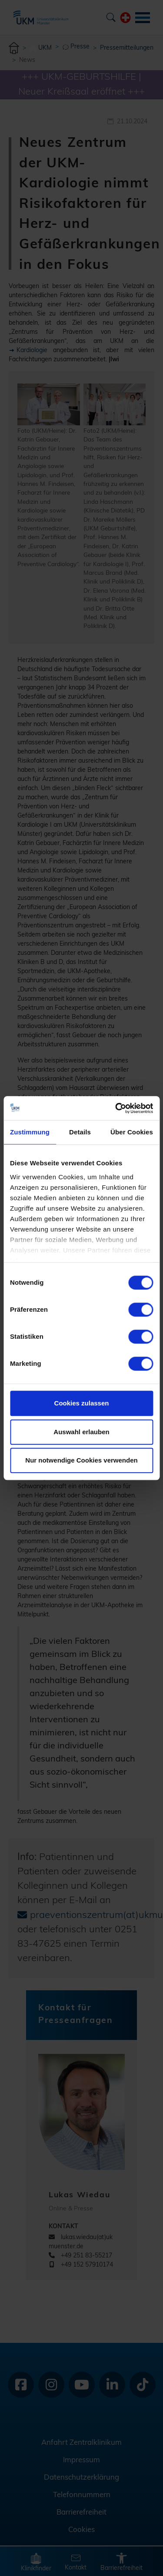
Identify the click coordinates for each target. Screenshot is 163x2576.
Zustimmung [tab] (30, 1132)
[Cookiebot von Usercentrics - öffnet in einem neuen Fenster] (116, 1108)
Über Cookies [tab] (131, 1132)
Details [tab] (80, 1132)
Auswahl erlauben (81, 1432)
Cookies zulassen (81, 1403)
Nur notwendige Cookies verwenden (81, 1460)
